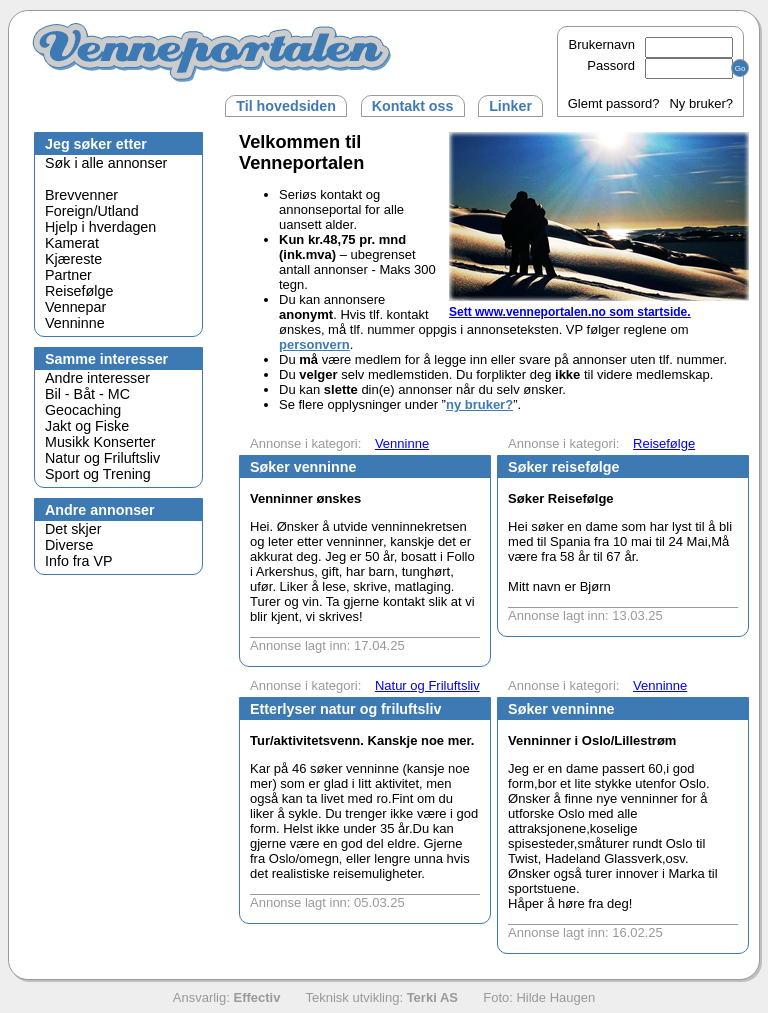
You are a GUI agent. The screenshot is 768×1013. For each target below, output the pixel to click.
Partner (68, 275)
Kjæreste (73, 259)
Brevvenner (81, 195)
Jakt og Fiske (87, 426)
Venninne (75, 323)
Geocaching (83, 410)
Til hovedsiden (286, 106)
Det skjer (73, 529)
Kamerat (72, 243)
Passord (660, 65)
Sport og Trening (98, 474)
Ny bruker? (701, 103)
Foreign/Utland (92, 211)
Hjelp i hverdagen (100, 227)
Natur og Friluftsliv (102, 458)
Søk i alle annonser (106, 163)
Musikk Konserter (100, 442)
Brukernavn (651, 44)
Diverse (69, 545)
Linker (510, 106)
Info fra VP (79, 561)
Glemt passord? (614, 103)
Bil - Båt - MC (87, 394)
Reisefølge (79, 291)
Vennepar (75, 307)
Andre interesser (97, 378)
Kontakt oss (413, 106)
